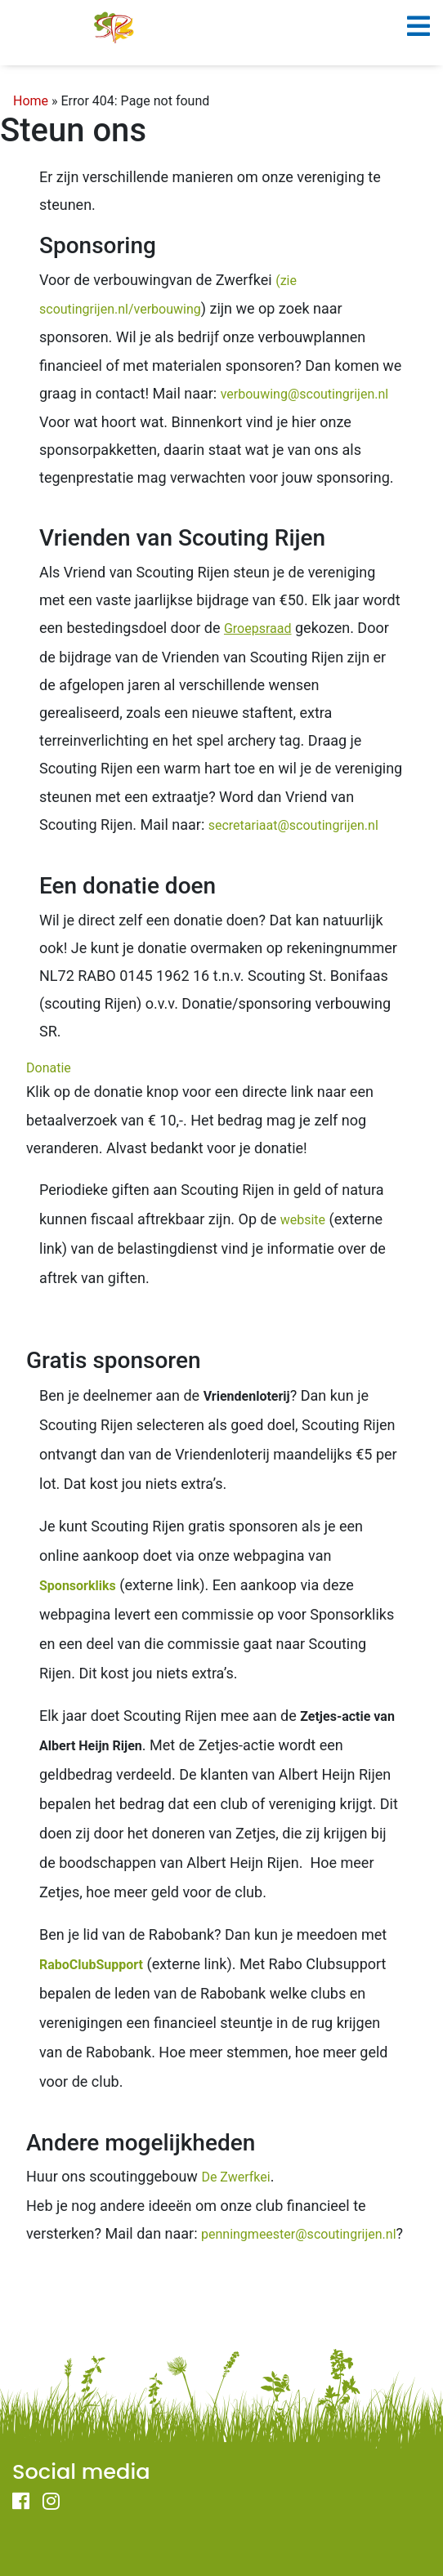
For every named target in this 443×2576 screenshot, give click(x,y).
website (302, 1220)
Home (30, 101)
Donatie (48, 1068)
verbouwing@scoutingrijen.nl (305, 394)
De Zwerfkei (235, 2177)
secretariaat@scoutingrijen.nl (293, 825)
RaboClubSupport (91, 1964)
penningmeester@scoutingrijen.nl (298, 2234)
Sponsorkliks (77, 1585)
